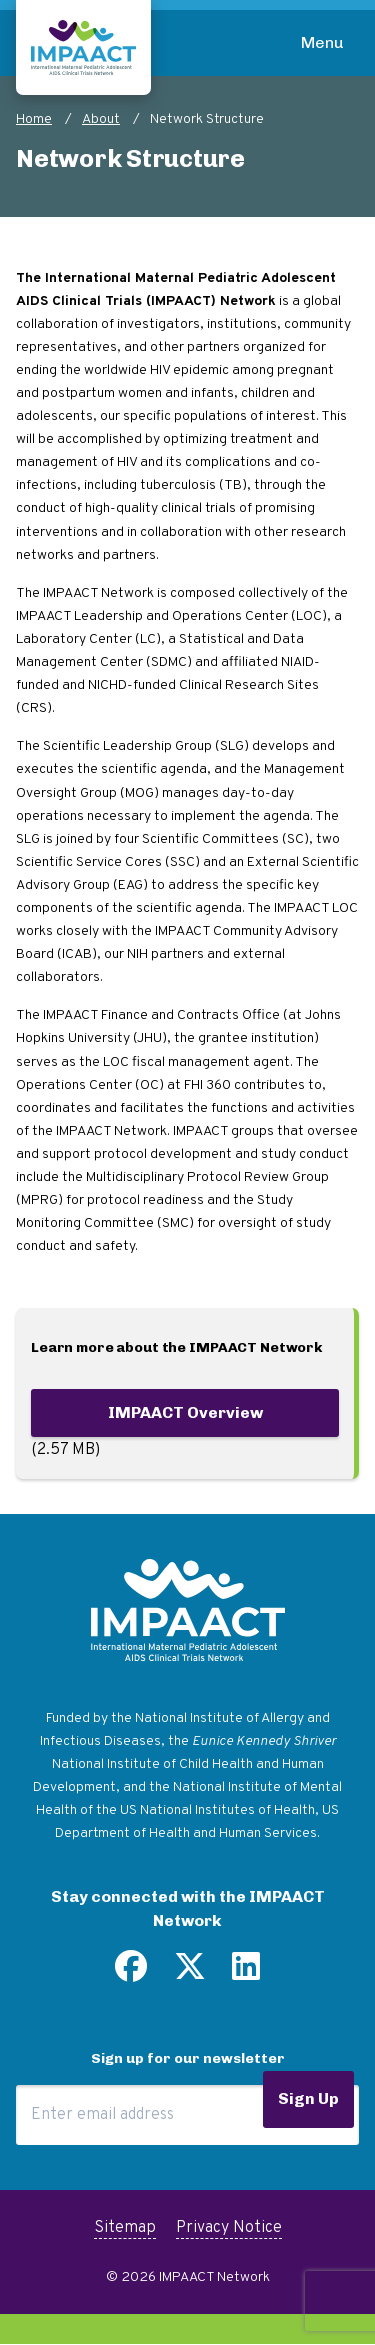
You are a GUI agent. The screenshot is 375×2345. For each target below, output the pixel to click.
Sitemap (125, 2228)
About (101, 119)
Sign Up (308, 2098)
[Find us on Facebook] (131, 1974)
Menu (322, 42)
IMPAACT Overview (185, 1412)
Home (34, 119)
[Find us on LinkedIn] (246, 1974)
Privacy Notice (229, 2228)
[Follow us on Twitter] (190, 1974)
